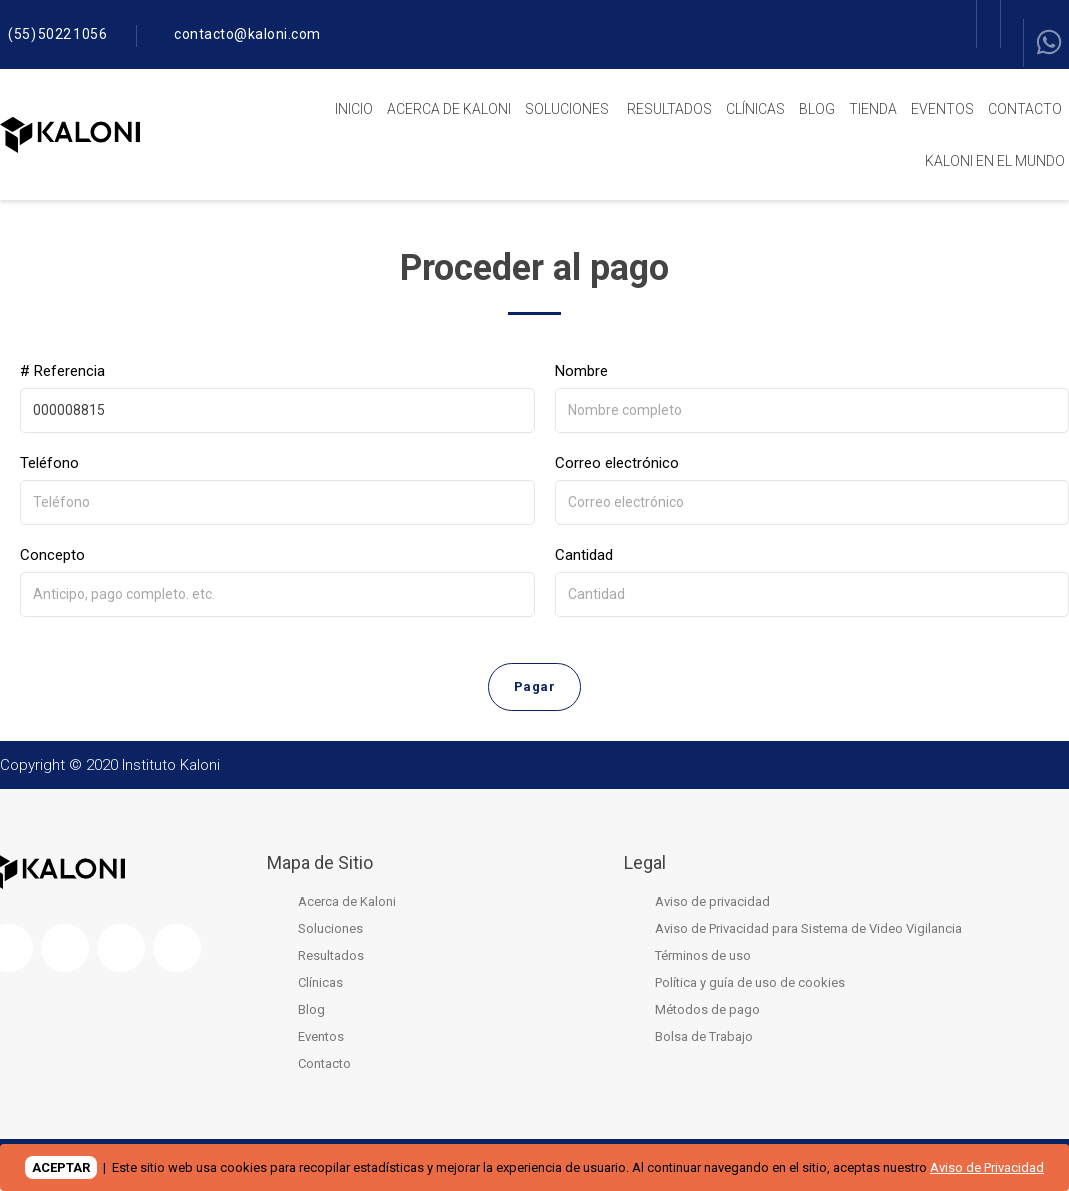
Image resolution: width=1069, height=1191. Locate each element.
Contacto (1025, 109)
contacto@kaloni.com (247, 34)
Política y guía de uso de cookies (750, 986)
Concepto (52, 555)
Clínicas (755, 109)
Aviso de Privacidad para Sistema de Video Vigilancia (808, 932)
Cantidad (584, 555)
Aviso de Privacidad (987, 1167)
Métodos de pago (707, 1013)
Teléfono (49, 463)
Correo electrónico (617, 463)
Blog (817, 109)
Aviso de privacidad (712, 905)
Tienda (873, 109)
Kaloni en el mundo (995, 161)
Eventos (942, 109)
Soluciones (567, 109)
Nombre (581, 371)
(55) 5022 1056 (57, 34)
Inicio (354, 109)
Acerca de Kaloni (449, 109)
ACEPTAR (61, 1167)
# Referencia (62, 371)
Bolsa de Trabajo (704, 1040)
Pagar (534, 689)
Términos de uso (703, 959)
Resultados (669, 109)
